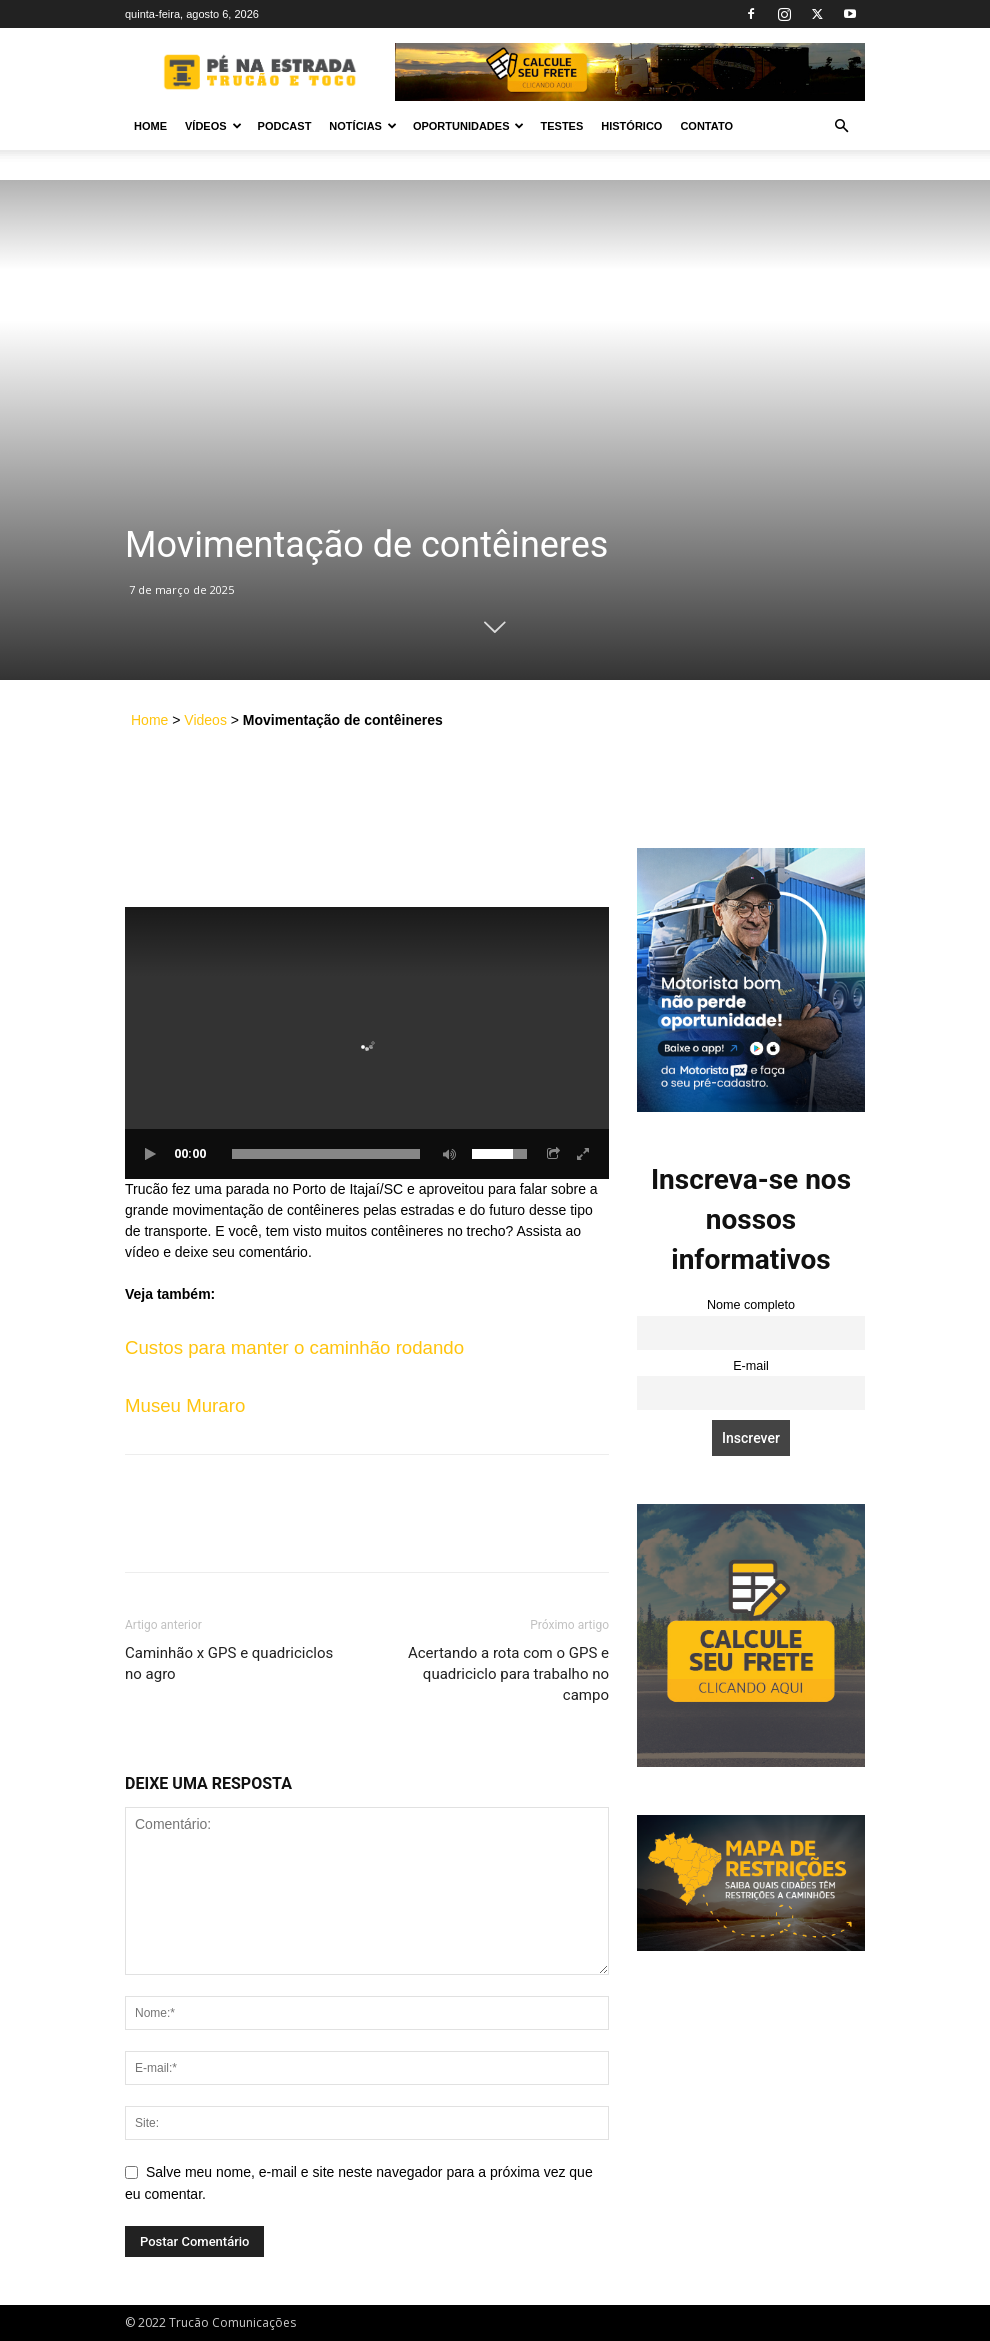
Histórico (631, 126)
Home (150, 126)
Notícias (363, 126)
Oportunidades (469, 126)
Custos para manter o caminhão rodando (294, 1347)
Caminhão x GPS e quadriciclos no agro (229, 1663)
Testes (561, 126)
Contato (706, 126)
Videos (205, 720)
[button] (841, 126)
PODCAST (285, 126)
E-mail (751, 1366)
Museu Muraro (185, 1405)
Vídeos (213, 126)
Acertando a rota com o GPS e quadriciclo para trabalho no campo (508, 1674)
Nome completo (751, 1305)
